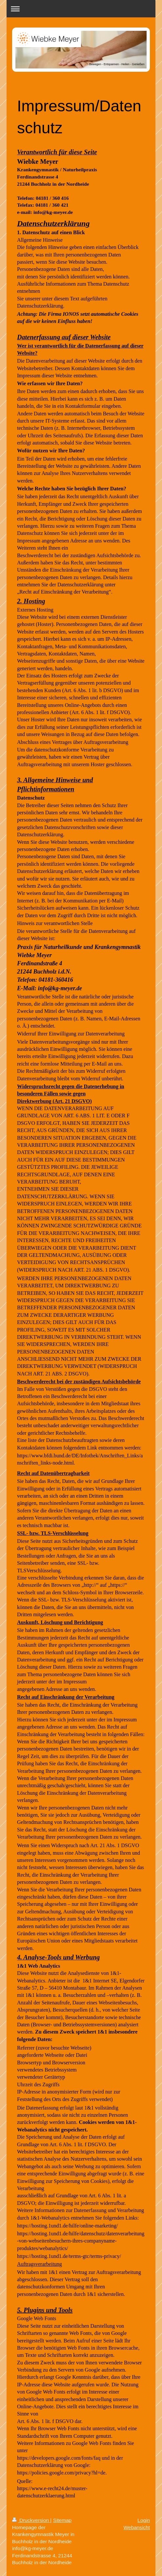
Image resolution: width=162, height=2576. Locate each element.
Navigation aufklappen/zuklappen (81, 9)
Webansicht (137, 2527)
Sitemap (62, 2520)
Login (143, 2520)
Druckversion (31, 2520)
